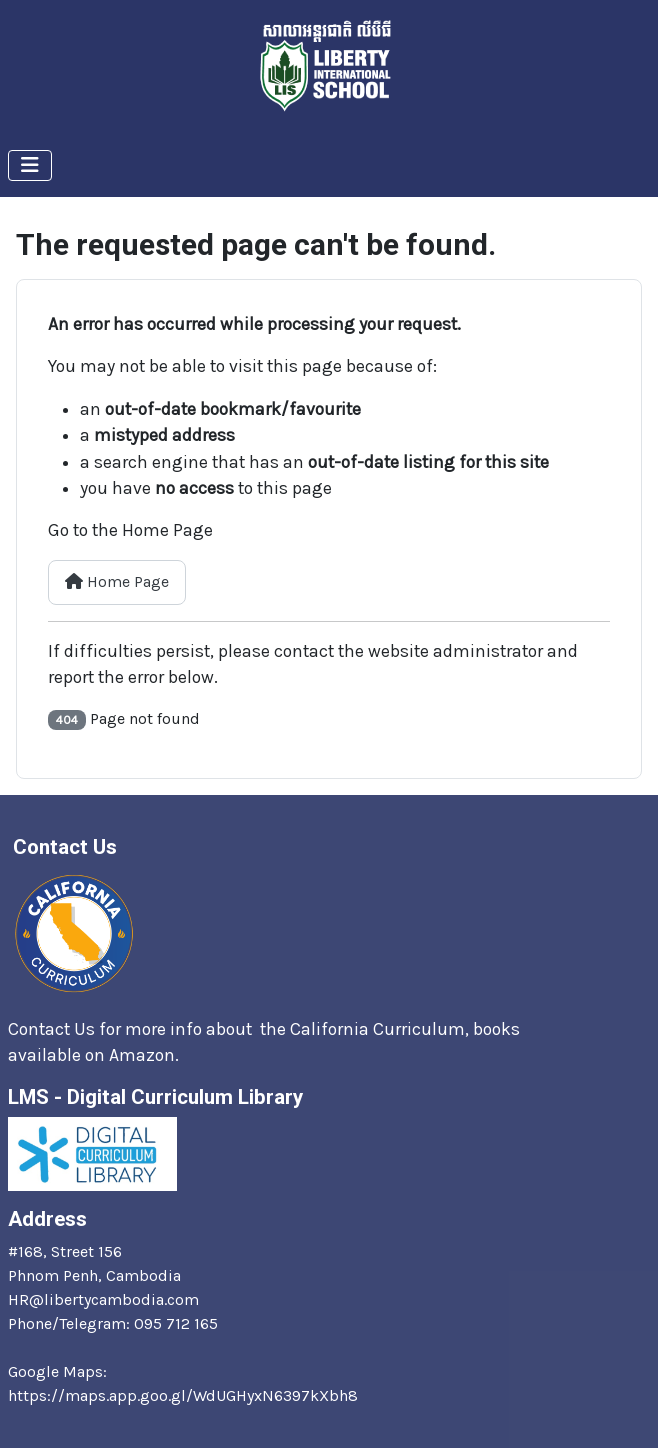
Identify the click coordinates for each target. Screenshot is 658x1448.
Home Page (117, 581)
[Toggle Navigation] (30, 165)
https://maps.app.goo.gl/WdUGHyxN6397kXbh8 (183, 1395)
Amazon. (146, 1055)
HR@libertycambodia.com (103, 1299)
